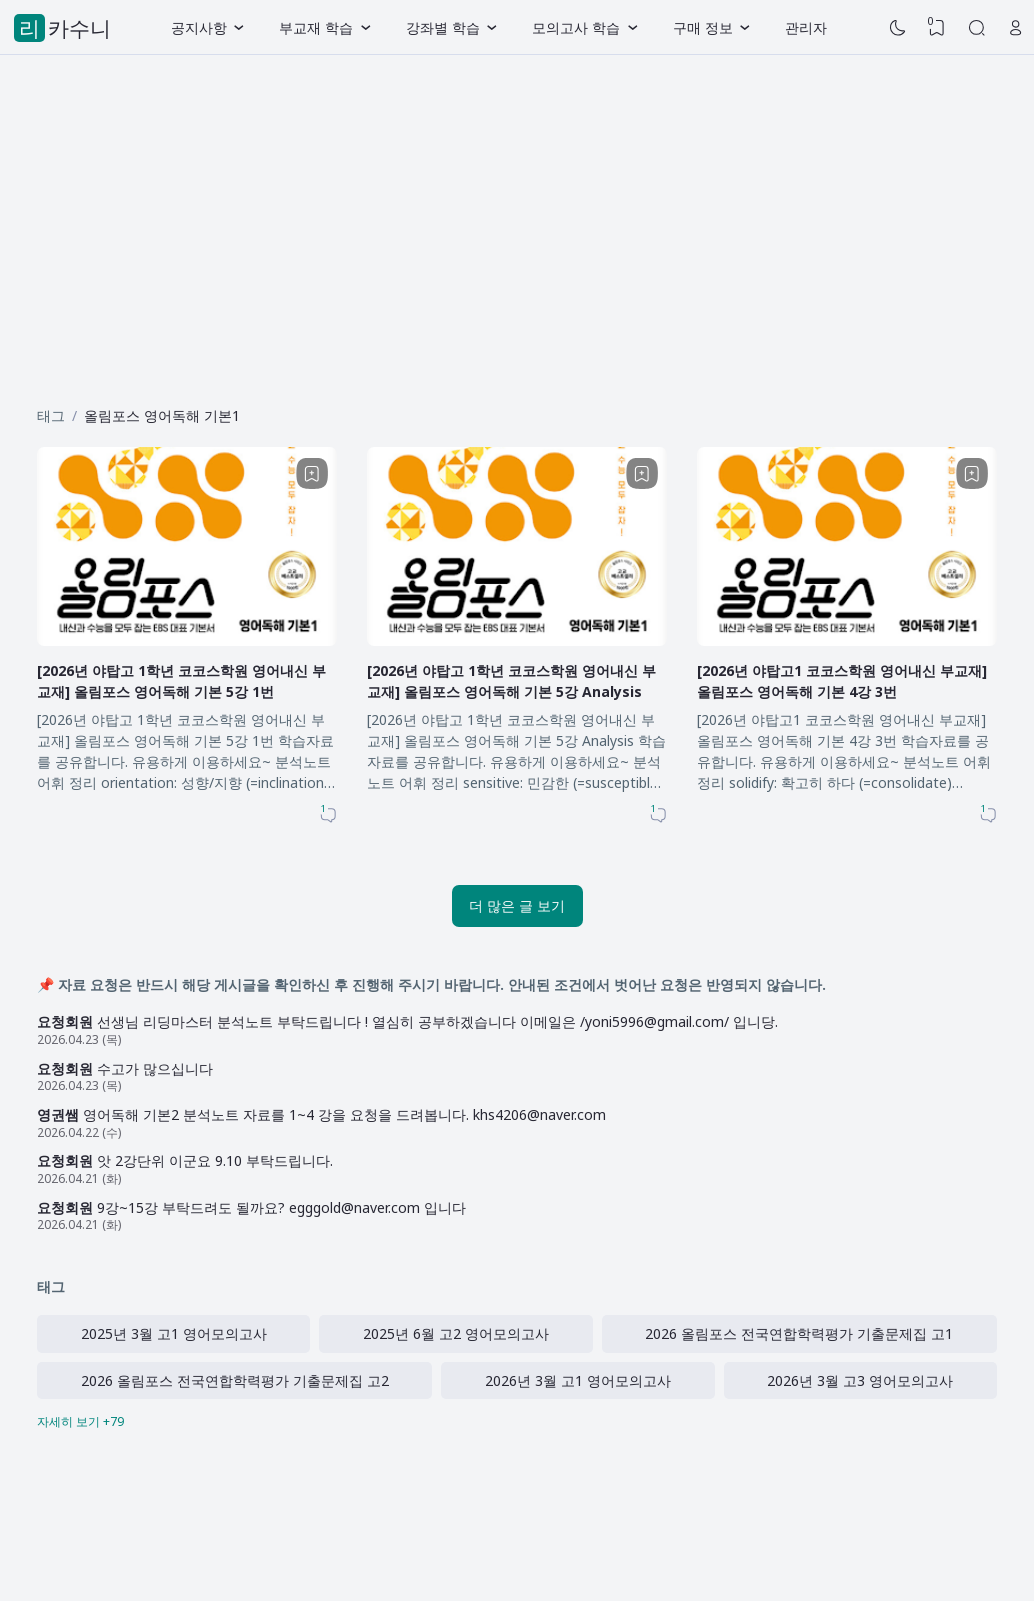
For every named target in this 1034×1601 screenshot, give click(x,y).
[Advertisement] (517, 223)
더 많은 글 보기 (517, 905)
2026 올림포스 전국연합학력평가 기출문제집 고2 (235, 1380)
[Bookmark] (312, 474)
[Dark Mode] (898, 28)
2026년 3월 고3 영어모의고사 (860, 1380)
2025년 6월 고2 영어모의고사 (456, 1333)
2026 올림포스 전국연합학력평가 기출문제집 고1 (799, 1333)
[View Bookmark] (937, 28)
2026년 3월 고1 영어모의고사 (578, 1380)
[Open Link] (1016, 28)
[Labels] (517, 1422)
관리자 (806, 27)
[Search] (977, 28)
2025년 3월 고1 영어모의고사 (174, 1333)
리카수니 (65, 28)
